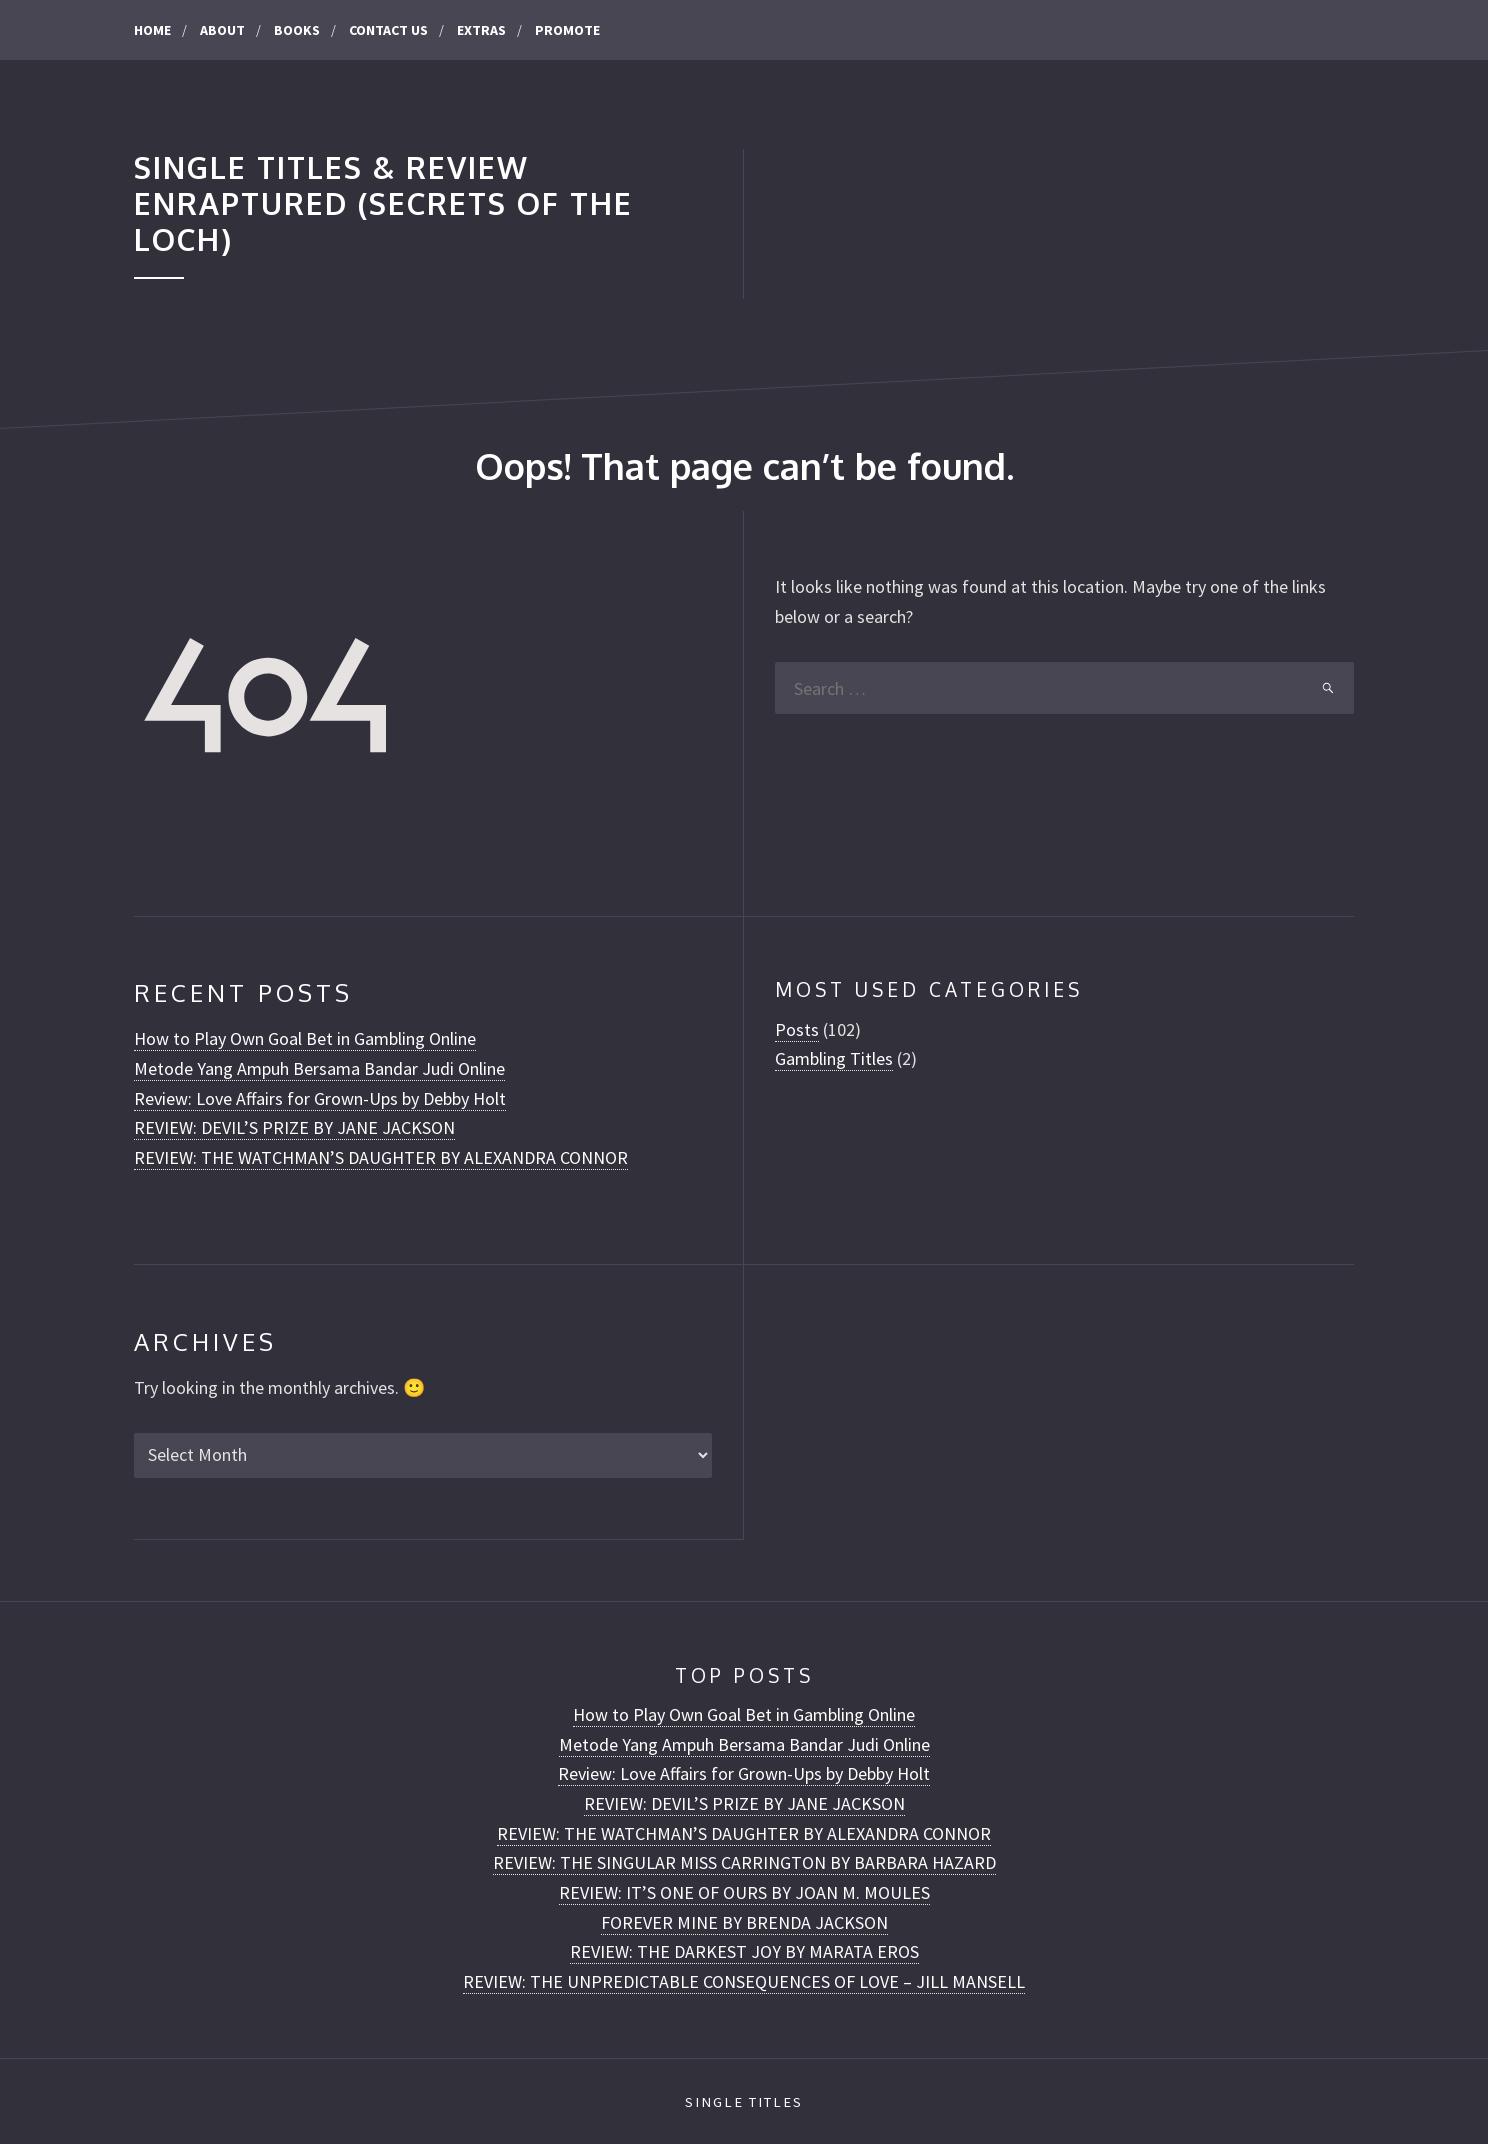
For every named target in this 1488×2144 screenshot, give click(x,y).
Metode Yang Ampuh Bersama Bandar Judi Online (319, 1068)
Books (297, 30)
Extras (481, 30)
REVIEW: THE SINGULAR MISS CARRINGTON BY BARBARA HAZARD (744, 1862)
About (222, 30)
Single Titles (744, 2102)
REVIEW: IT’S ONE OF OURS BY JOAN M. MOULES (744, 1892)
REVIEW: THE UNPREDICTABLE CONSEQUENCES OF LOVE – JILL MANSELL (744, 1981)
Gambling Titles (834, 1058)
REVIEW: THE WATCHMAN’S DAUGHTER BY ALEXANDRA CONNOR (381, 1157)
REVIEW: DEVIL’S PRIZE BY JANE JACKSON (294, 1127)
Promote (567, 30)
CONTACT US (388, 30)
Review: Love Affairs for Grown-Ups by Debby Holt (320, 1098)
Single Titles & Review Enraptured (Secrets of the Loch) (383, 204)
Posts (797, 1029)
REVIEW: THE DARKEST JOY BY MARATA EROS (744, 1951)
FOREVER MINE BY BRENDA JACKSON (744, 1922)
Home (152, 30)
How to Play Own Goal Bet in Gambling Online (305, 1038)
